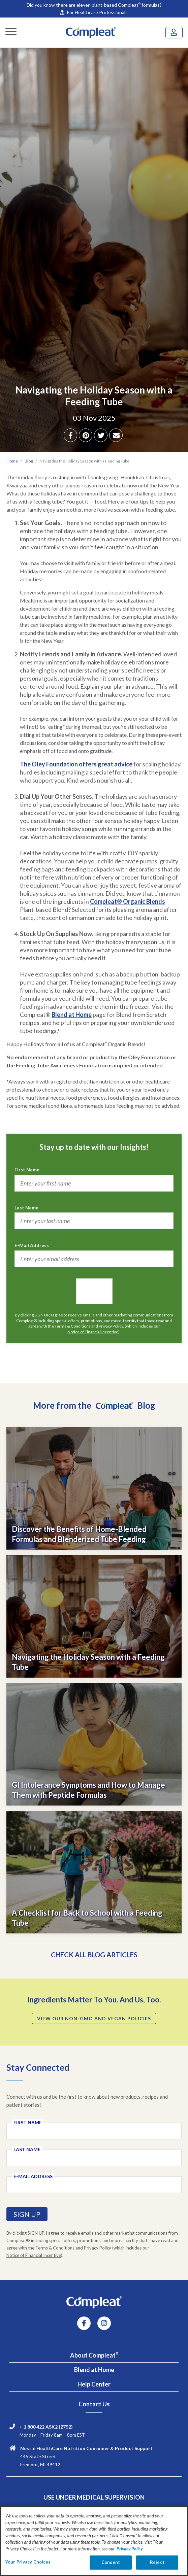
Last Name (26, 1207)
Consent (110, 2562)
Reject (157, 2562)
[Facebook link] (84, 2324)
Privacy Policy (97, 2248)
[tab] (94, 2355)
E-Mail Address (31, 1245)
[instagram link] (104, 2324)
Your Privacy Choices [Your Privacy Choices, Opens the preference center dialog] (28, 2562)
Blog (29, 460)
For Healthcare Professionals (94, 12)
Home (12, 460)
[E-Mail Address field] (94, 2184)
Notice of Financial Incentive (92, 1331)
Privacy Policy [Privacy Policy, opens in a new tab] (130, 2548)
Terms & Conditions (73, 1326)
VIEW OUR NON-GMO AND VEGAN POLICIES (94, 2018)
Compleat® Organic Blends (127, 901)
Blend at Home (72, 1014)
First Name (26, 1169)
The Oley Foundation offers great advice (76, 764)
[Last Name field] (94, 2158)
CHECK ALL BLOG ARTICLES (94, 1955)
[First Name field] (94, 2131)
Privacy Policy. (111, 1326)
